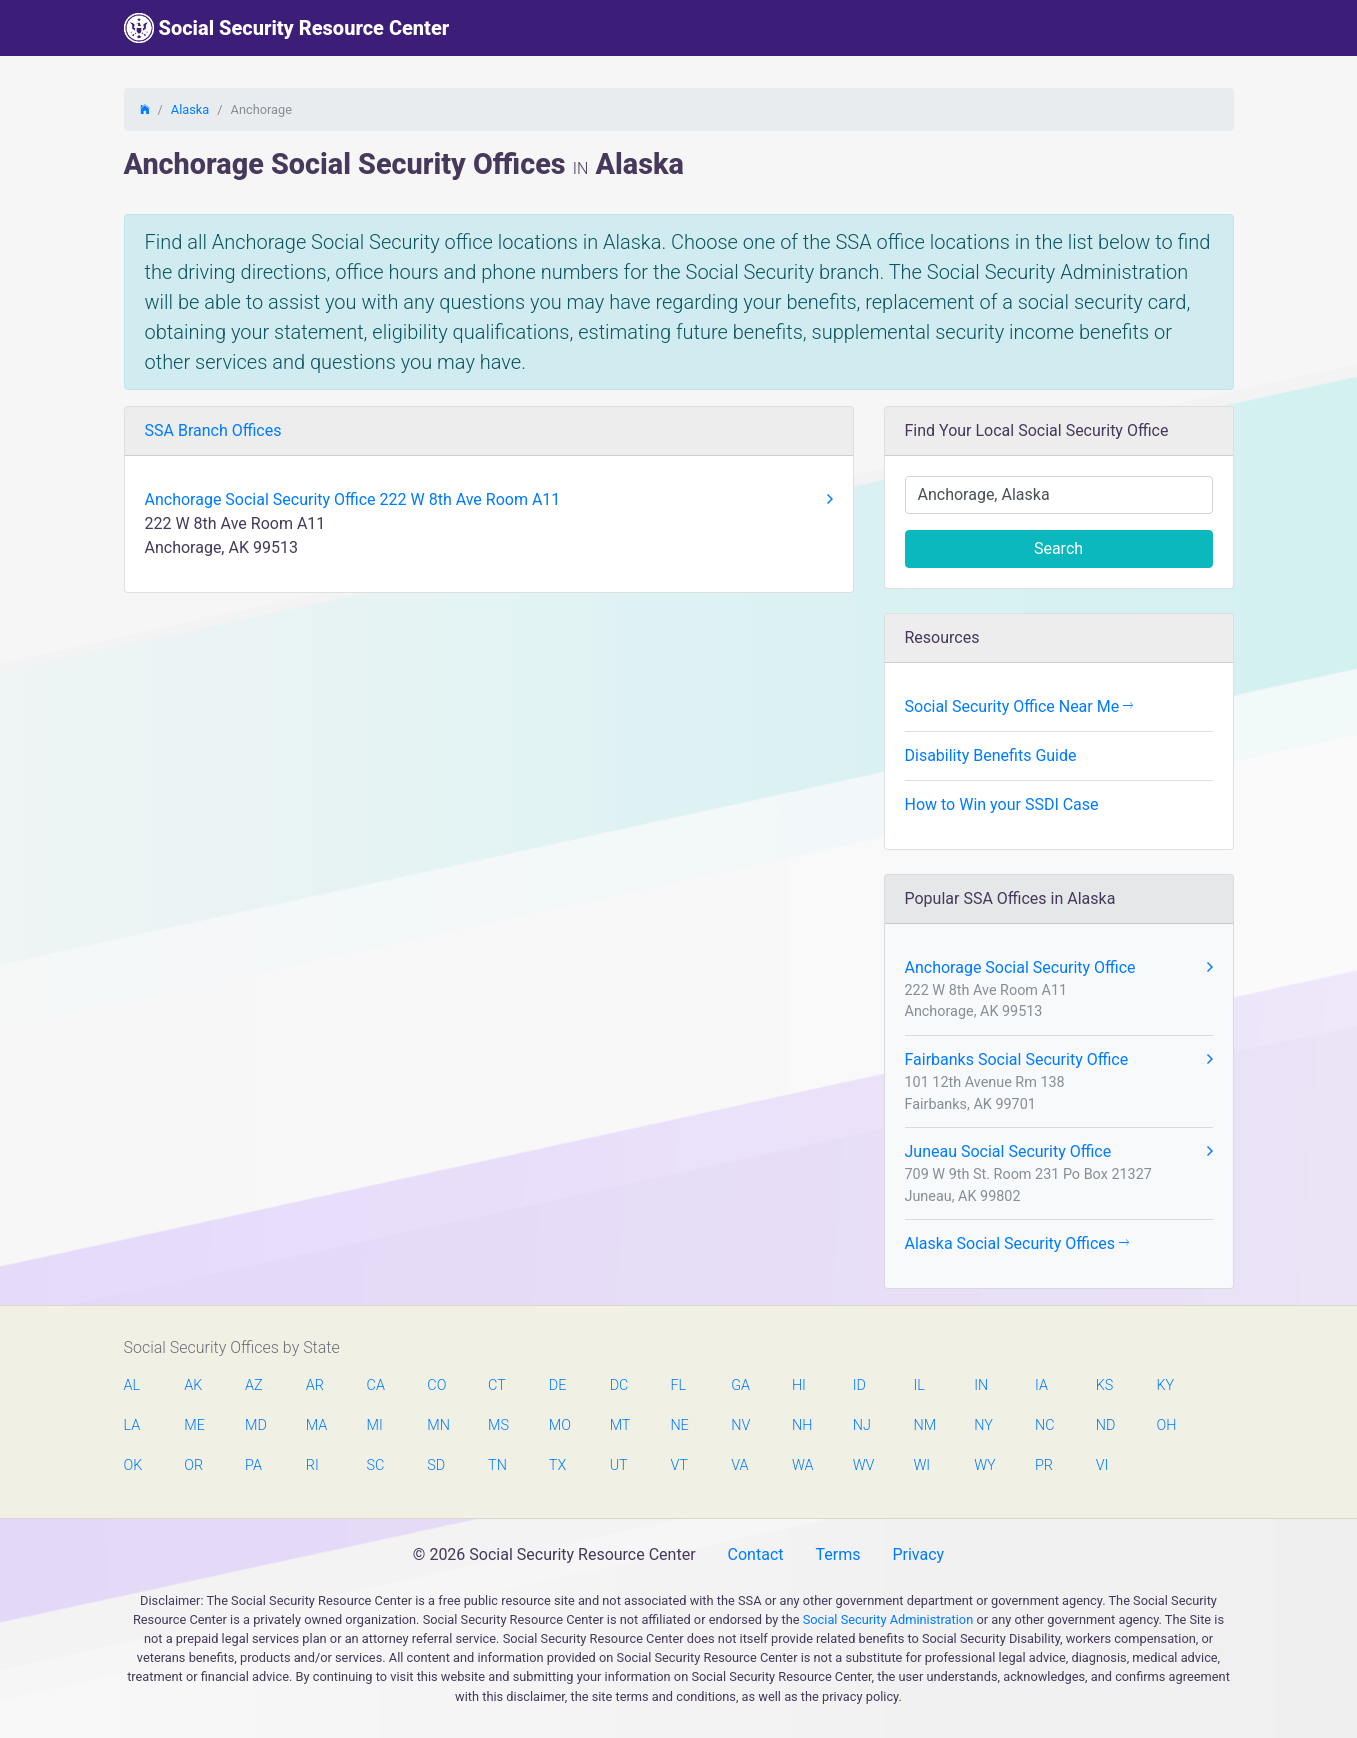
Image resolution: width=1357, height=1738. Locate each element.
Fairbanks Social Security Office (1059, 1060)
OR (193, 1465)
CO (436, 1385)
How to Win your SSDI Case (1002, 804)
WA (802, 1465)
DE (558, 1385)
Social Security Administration (888, 1619)
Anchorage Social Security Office (1059, 968)
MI (375, 1425)
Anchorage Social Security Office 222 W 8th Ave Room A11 (489, 500)
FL (678, 1385)
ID (859, 1385)
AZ (254, 1385)
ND (1106, 1425)
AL (132, 1385)
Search (1058, 548)
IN (981, 1385)
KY (1166, 1385)
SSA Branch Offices (213, 430)
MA (316, 1425)
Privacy (918, 1554)
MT (620, 1425)
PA (253, 1465)
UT (619, 1465)
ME (194, 1425)
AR (315, 1385)
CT (497, 1385)
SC (376, 1465)
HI (799, 1385)
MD (255, 1425)
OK (133, 1465)
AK (193, 1385)
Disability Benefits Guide (991, 755)
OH (1167, 1425)
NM (923, 1425)
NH (802, 1425)
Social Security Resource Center (287, 28)
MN (437, 1425)
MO (559, 1425)
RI (312, 1465)
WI (921, 1465)
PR (1044, 1465)
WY (984, 1465)
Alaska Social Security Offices (1017, 1243)
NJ (862, 1425)
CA (376, 1385)
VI (1102, 1465)
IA (1041, 1385)
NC (1045, 1425)
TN (497, 1465)
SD (436, 1465)
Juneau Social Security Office (1059, 1152)
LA (132, 1425)
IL (918, 1385)
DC (619, 1385)
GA (740, 1385)
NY (983, 1425)
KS (1105, 1385)
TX (557, 1465)
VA (739, 1465)
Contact (756, 1554)
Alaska (190, 109)
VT (678, 1465)
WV (863, 1465)
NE (679, 1425)
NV (740, 1425)
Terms (837, 1554)
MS (498, 1425)
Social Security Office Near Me (1019, 706)
